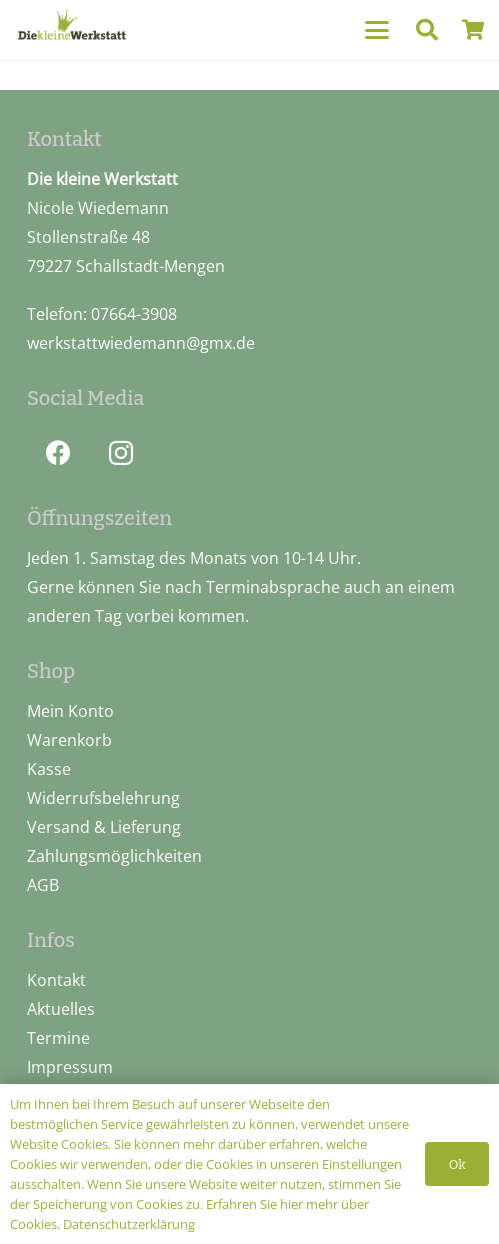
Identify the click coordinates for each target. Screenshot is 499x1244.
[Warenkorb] (473, 30)
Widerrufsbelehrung (103, 798)
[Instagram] (121, 453)
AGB (43, 885)
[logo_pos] (72, 27)
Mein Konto (70, 711)
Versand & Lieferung (104, 827)
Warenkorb (69, 740)
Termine (58, 1038)
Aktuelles (61, 1009)
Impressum (70, 1067)
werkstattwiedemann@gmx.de (141, 343)
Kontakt (56, 980)
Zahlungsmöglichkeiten (114, 856)
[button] (376, 30)
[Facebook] (58, 453)
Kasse (49, 769)
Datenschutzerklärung (129, 1224)
